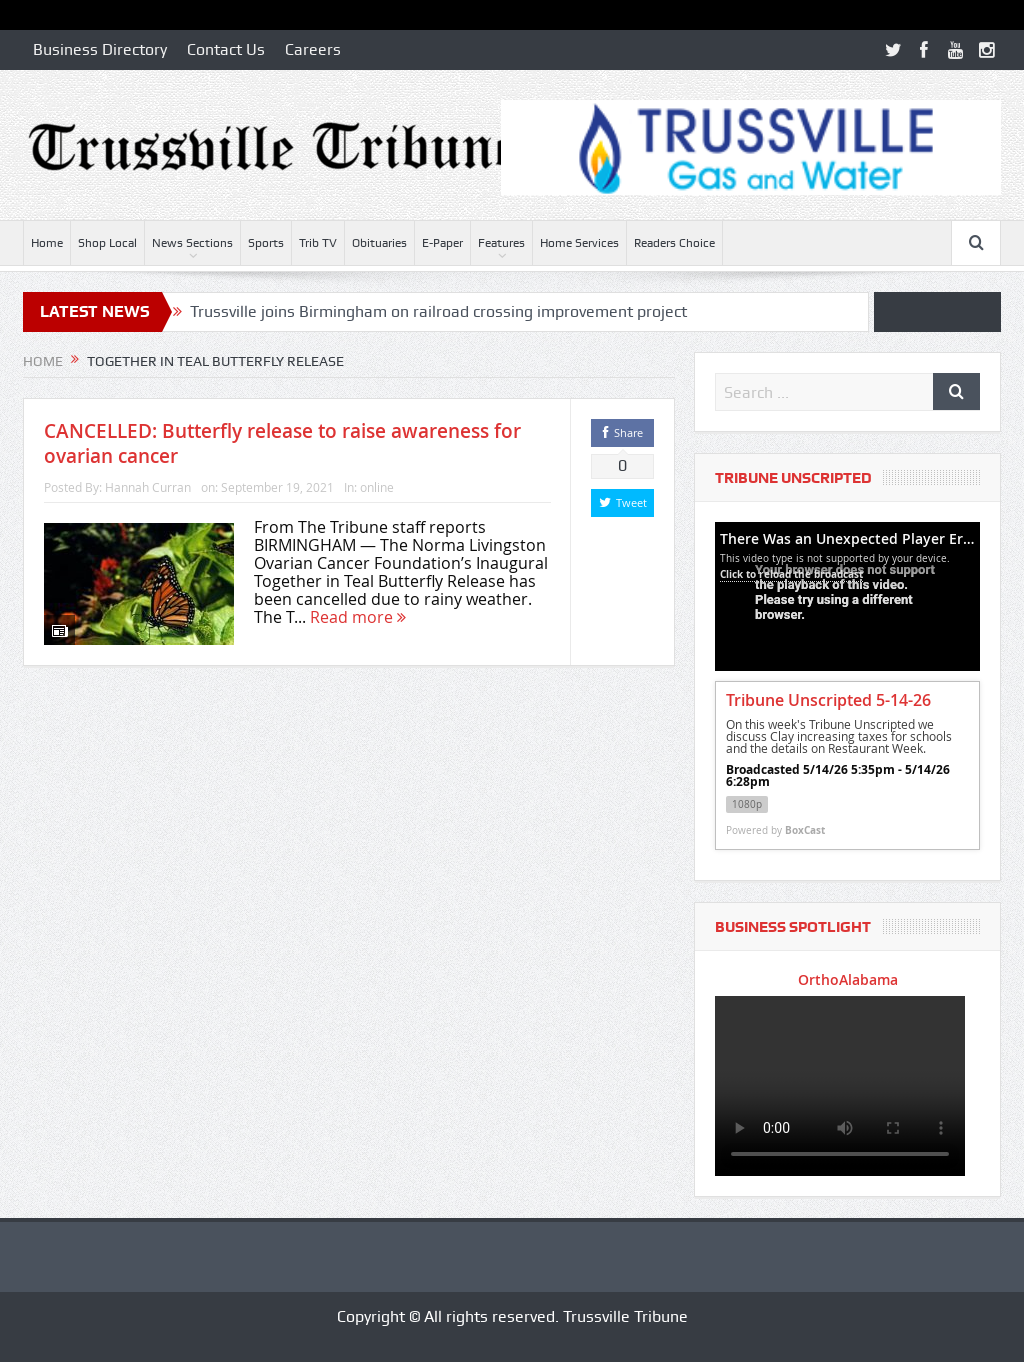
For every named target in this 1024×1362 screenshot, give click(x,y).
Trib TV (318, 243)
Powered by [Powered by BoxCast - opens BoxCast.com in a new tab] (775, 830)
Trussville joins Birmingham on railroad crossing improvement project (438, 311)
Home (47, 243)
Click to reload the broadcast (791, 574)
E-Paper (442, 243)
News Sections (192, 243)
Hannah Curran (148, 487)
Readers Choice (674, 243)
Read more (358, 617)
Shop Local (107, 243)
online (377, 487)
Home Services (579, 243)
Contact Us (226, 49)
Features (501, 243)
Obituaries (379, 243)
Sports (266, 243)
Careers (313, 49)
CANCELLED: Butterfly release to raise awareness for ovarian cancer (282, 443)
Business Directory (100, 49)
